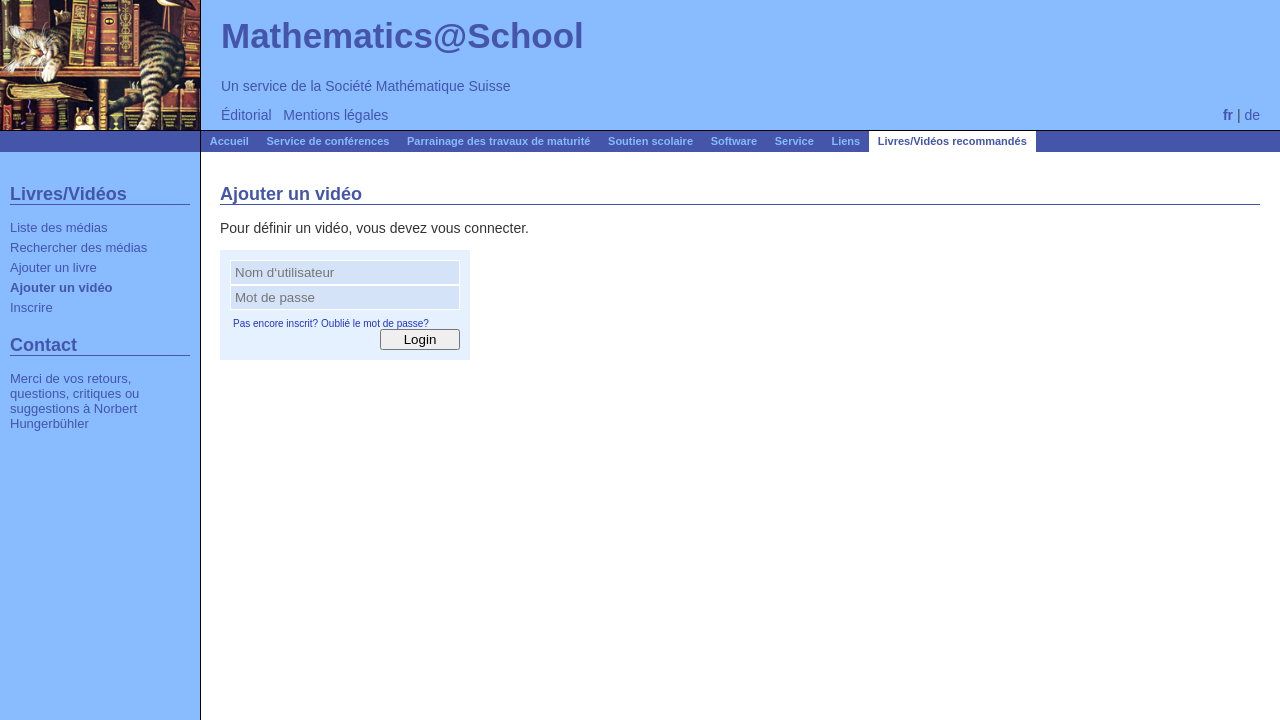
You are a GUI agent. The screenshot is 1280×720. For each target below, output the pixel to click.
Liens (845, 141)
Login (420, 339)
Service (794, 141)
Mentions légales (335, 115)
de (1252, 115)
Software (734, 141)
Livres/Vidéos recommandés (952, 141)
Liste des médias (59, 227)
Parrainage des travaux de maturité (498, 141)
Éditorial (246, 115)
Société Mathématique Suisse (417, 86)
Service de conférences (328, 141)
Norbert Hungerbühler (73, 416)
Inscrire (31, 307)
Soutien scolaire (650, 141)
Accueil (229, 141)
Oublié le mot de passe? (375, 323)
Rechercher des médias (78, 247)
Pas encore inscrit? (275, 323)
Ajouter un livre (53, 267)
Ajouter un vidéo (61, 287)
